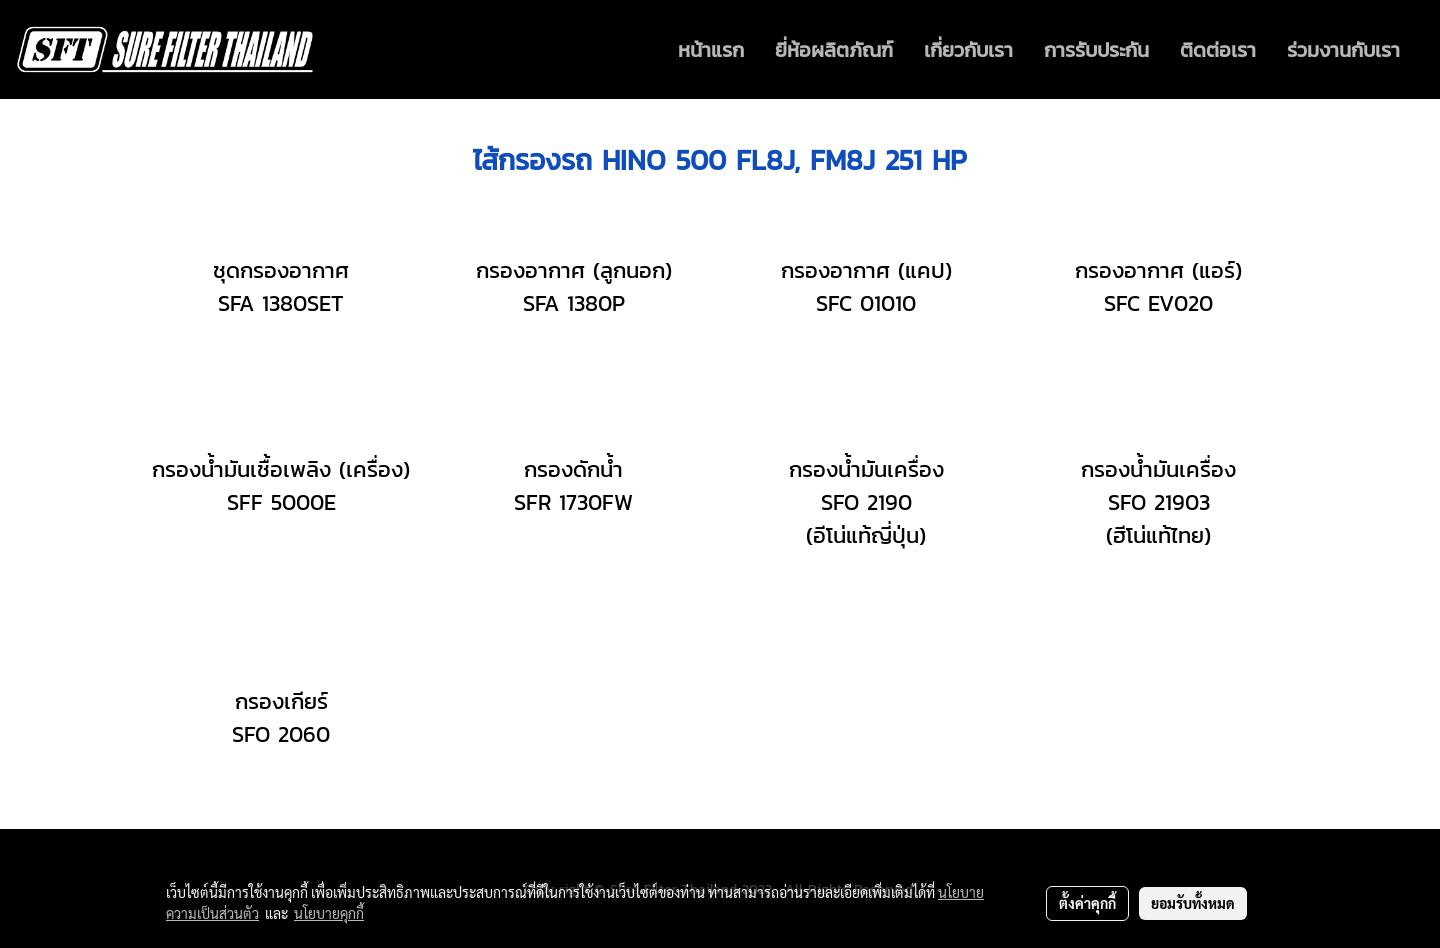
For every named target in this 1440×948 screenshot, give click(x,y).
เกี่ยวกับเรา (968, 50)
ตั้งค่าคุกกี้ (1087, 903)
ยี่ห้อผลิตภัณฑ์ (834, 50)
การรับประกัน (1096, 50)
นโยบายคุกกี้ (329, 913)
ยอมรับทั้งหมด (1193, 903)
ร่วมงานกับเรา (1343, 50)
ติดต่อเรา (1218, 50)
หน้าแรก (711, 50)
